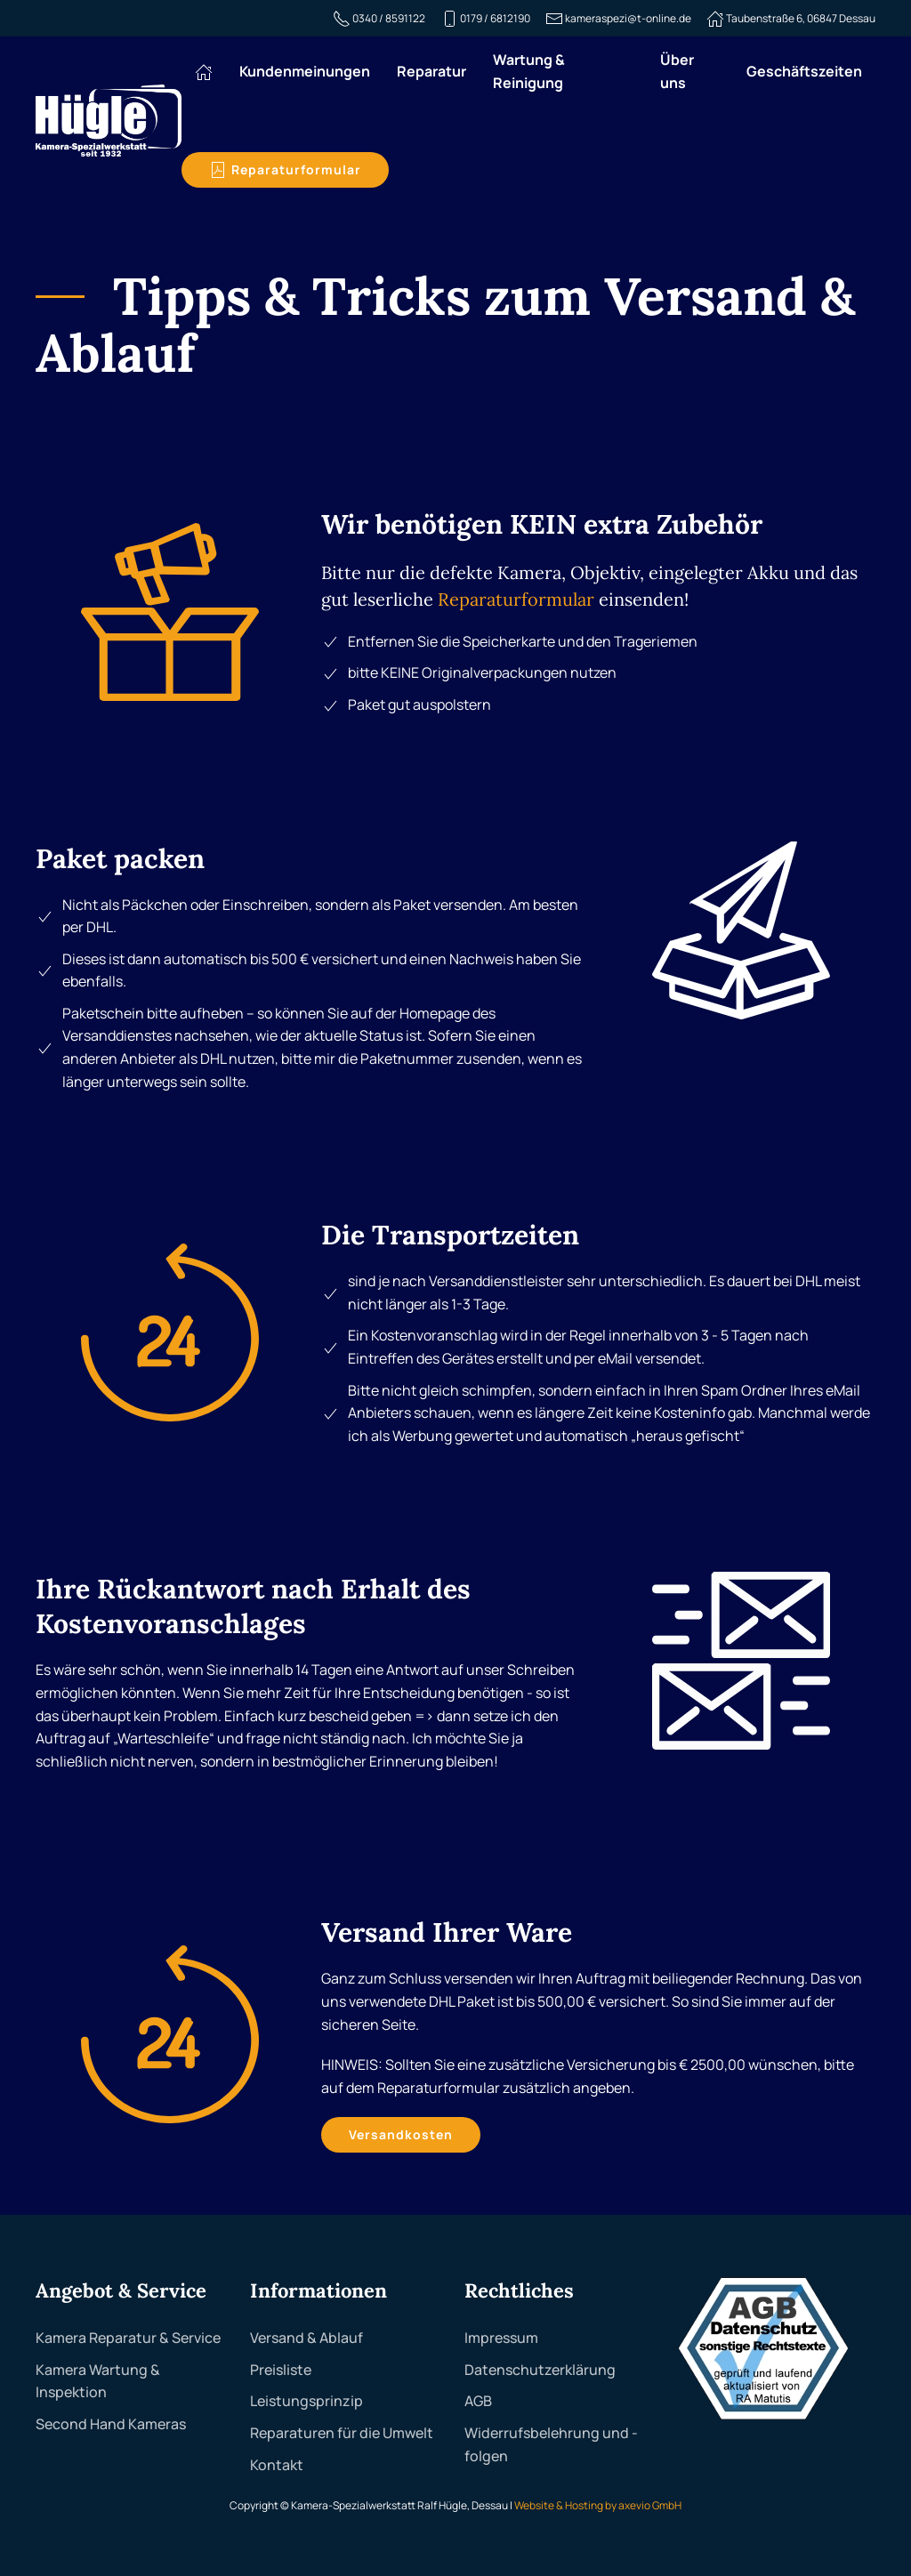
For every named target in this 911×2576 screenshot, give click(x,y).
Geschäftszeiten (804, 71)
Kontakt (276, 2465)
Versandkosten (401, 2134)
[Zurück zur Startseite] (108, 121)
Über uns (677, 71)
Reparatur (431, 71)
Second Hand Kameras (111, 2424)
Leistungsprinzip (306, 2401)
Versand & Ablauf (306, 2337)
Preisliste (280, 2369)
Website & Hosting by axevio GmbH (597, 2505)
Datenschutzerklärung (540, 2369)
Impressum (501, 2337)
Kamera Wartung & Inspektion (98, 2381)
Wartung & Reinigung (529, 71)
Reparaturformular (285, 170)
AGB (478, 2401)
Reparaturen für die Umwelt (341, 2433)
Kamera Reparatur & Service (128, 2337)
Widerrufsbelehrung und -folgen (551, 2444)
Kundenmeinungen (304, 71)
